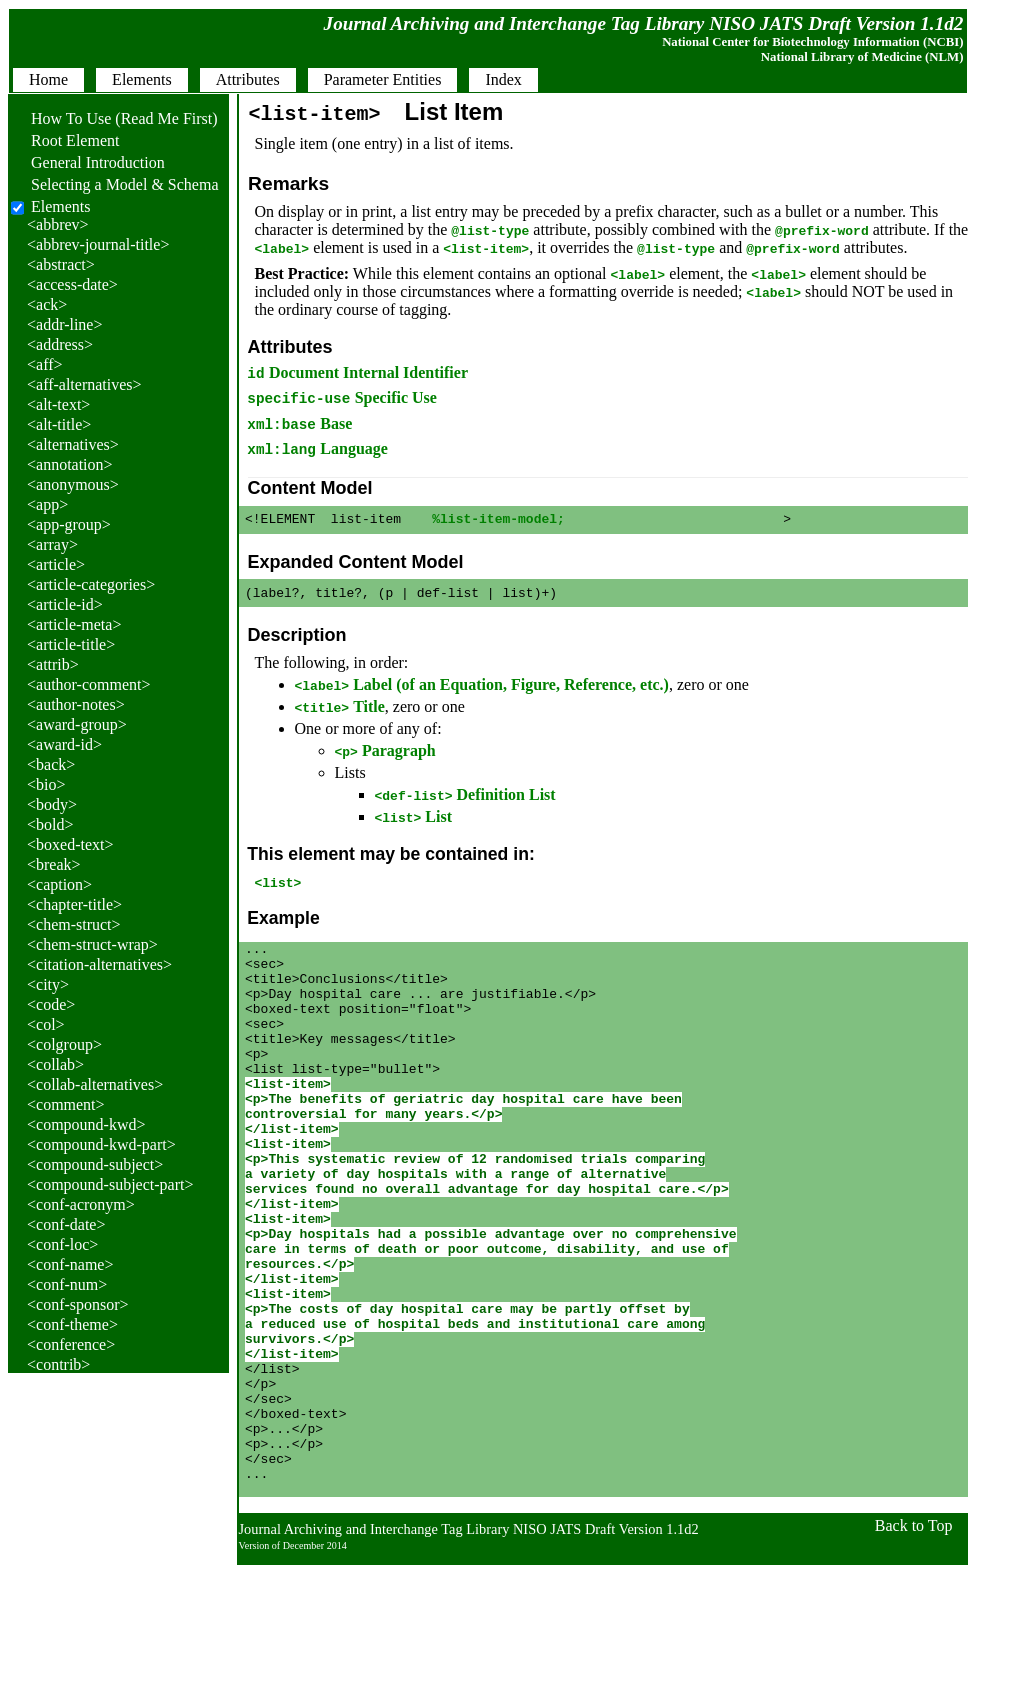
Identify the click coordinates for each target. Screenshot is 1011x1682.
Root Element (65, 140)
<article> (56, 564)
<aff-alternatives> (84, 384)
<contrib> (58, 1364)
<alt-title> (59, 424)
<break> (54, 864)
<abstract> (61, 264)
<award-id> (64, 744)
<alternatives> (73, 444)
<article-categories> (91, 584)
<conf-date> (66, 1224)
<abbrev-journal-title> (98, 244)
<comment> (66, 1104)
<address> (60, 344)
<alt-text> (58, 404)
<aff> (45, 364)
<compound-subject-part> (110, 1184)
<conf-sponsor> (78, 1304)
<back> (51, 764)
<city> (48, 984)
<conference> (71, 1344)
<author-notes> (76, 704)
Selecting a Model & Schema (115, 184)
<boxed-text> (70, 844)
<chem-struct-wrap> (92, 944)
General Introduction (88, 162)
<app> (47, 504)
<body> (52, 804)
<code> (51, 1004)
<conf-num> (67, 1284)
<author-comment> (88, 684)
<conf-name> (70, 1264)
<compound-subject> (95, 1164)
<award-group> (77, 724)
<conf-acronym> (81, 1204)
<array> (52, 544)
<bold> (50, 824)
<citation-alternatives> (99, 964)
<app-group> (69, 524)
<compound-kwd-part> (101, 1144)
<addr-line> (64, 324)
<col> (46, 1024)
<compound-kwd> (86, 1124)
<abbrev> (58, 224)
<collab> (55, 1064)
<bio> (46, 784)
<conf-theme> (72, 1324)
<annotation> (70, 464)
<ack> (47, 304)
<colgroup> (64, 1044)
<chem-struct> (74, 924)
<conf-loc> (62, 1244)
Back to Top (914, 1642)
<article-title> (71, 644)
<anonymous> (73, 484)
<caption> (59, 884)
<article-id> (65, 604)
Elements (61, 206)
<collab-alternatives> (95, 1084)
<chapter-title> (74, 904)
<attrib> (53, 664)
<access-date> (72, 284)
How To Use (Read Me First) (114, 118)
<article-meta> (74, 624)
